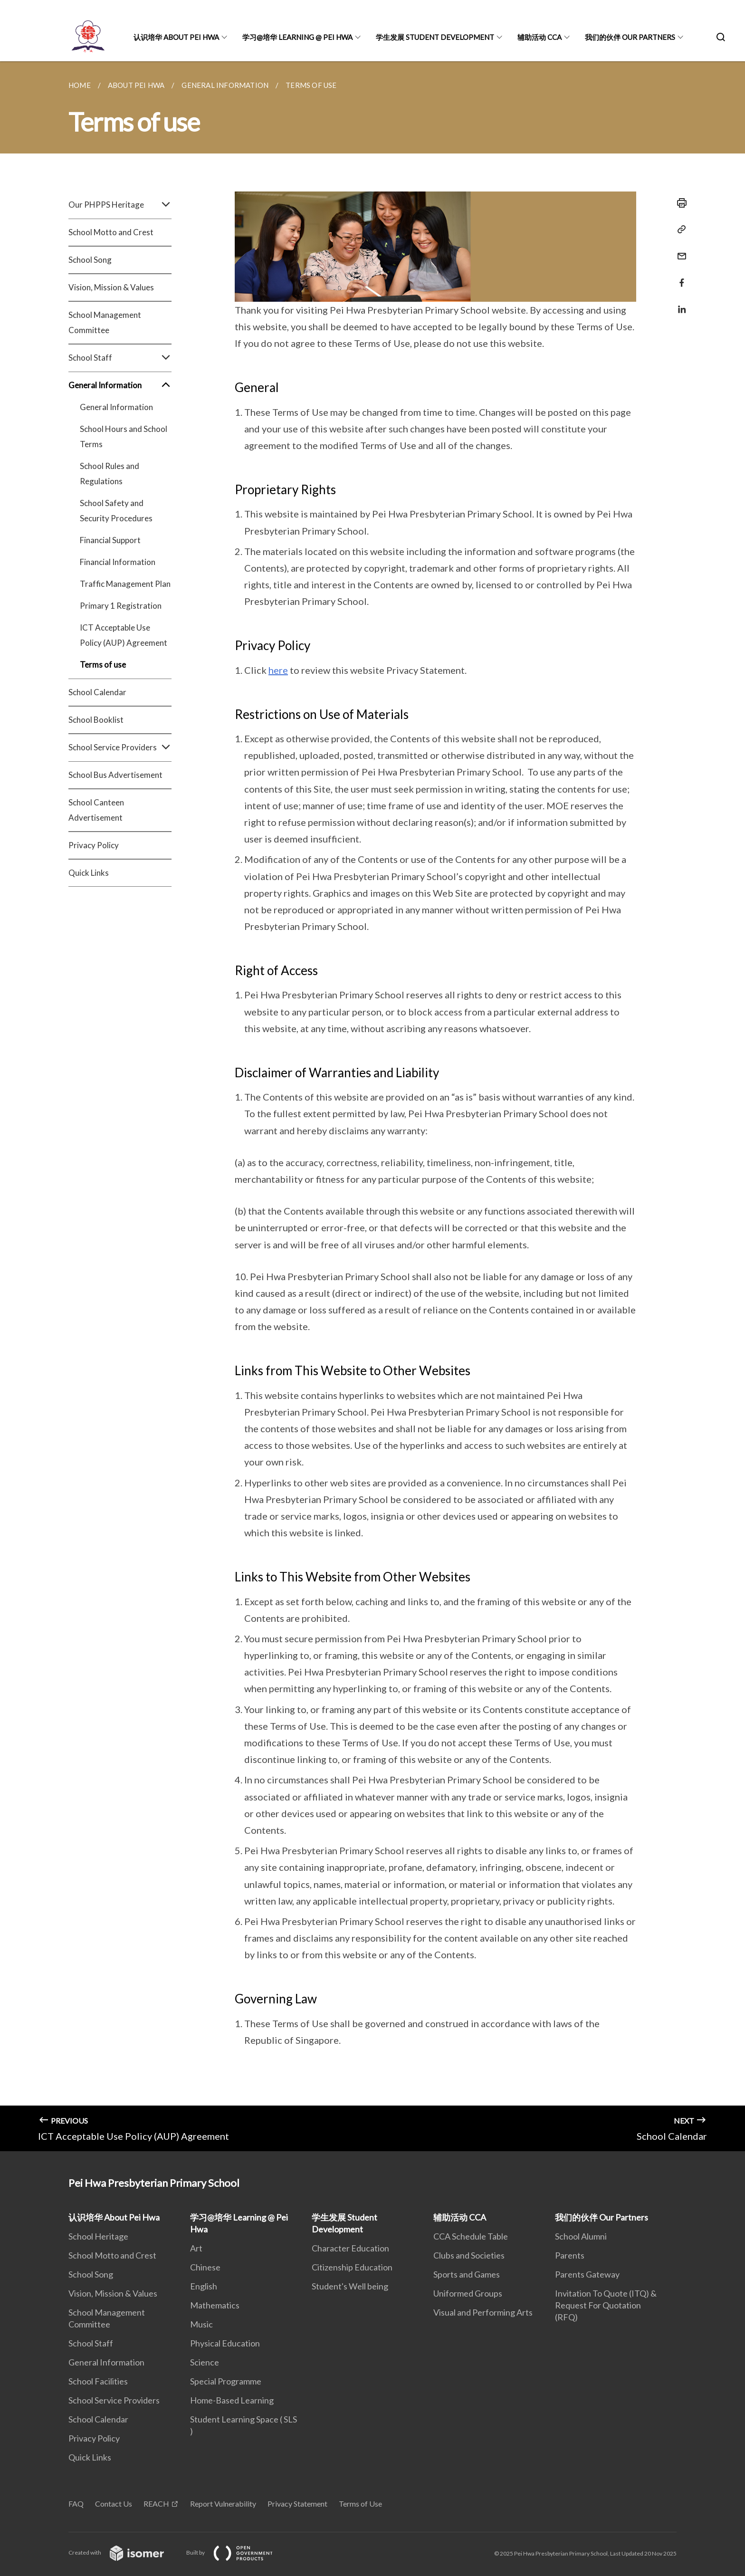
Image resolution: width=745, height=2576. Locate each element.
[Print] (679, 203)
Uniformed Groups (467, 2293)
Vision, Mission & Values (111, 287)
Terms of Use (360, 2503)
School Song (90, 260)
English (203, 2286)
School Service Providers (120, 747)
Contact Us (113, 2503)
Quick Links (88, 873)
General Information (120, 385)
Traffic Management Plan (125, 584)
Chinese (205, 2267)
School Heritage (98, 2236)
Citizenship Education (352, 2267)
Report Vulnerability (223, 2503)
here (278, 670)
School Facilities (98, 2381)
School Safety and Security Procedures (116, 510)
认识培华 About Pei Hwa (176, 37)
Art (196, 2248)
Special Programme (225, 2381)
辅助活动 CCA (539, 37)
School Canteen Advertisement (96, 810)
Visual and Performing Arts (483, 2312)
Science (204, 2362)
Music (201, 2324)
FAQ (76, 2503)
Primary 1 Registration (121, 606)
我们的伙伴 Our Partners (630, 37)
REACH (156, 2503)
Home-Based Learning (232, 2400)
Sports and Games (466, 2274)
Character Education (350, 2248)
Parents (569, 2255)
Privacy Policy (93, 845)
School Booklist (96, 720)
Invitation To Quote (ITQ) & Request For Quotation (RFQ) (606, 2305)
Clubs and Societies (469, 2255)
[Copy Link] (679, 229)
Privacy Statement (297, 2503)
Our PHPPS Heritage (120, 204)
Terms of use (103, 665)
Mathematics (214, 2305)
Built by (237, 2552)
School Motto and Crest (110, 232)
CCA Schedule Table (470, 2236)
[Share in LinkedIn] (679, 303)
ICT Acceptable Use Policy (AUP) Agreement (123, 635)
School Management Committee (104, 322)
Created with (123, 2552)
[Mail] (679, 250)
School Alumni (581, 2236)
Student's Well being (350, 2286)
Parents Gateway (587, 2274)
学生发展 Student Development (435, 37)
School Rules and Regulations (109, 473)
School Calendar (97, 692)
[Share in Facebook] (679, 276)
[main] (372, 1106)
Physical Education (225, 2343)
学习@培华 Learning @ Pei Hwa (297, 37)
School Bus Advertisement (115, 775)
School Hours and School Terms (123, 436)
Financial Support (110, 540)
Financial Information (117, 562)
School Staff (120, 357)
